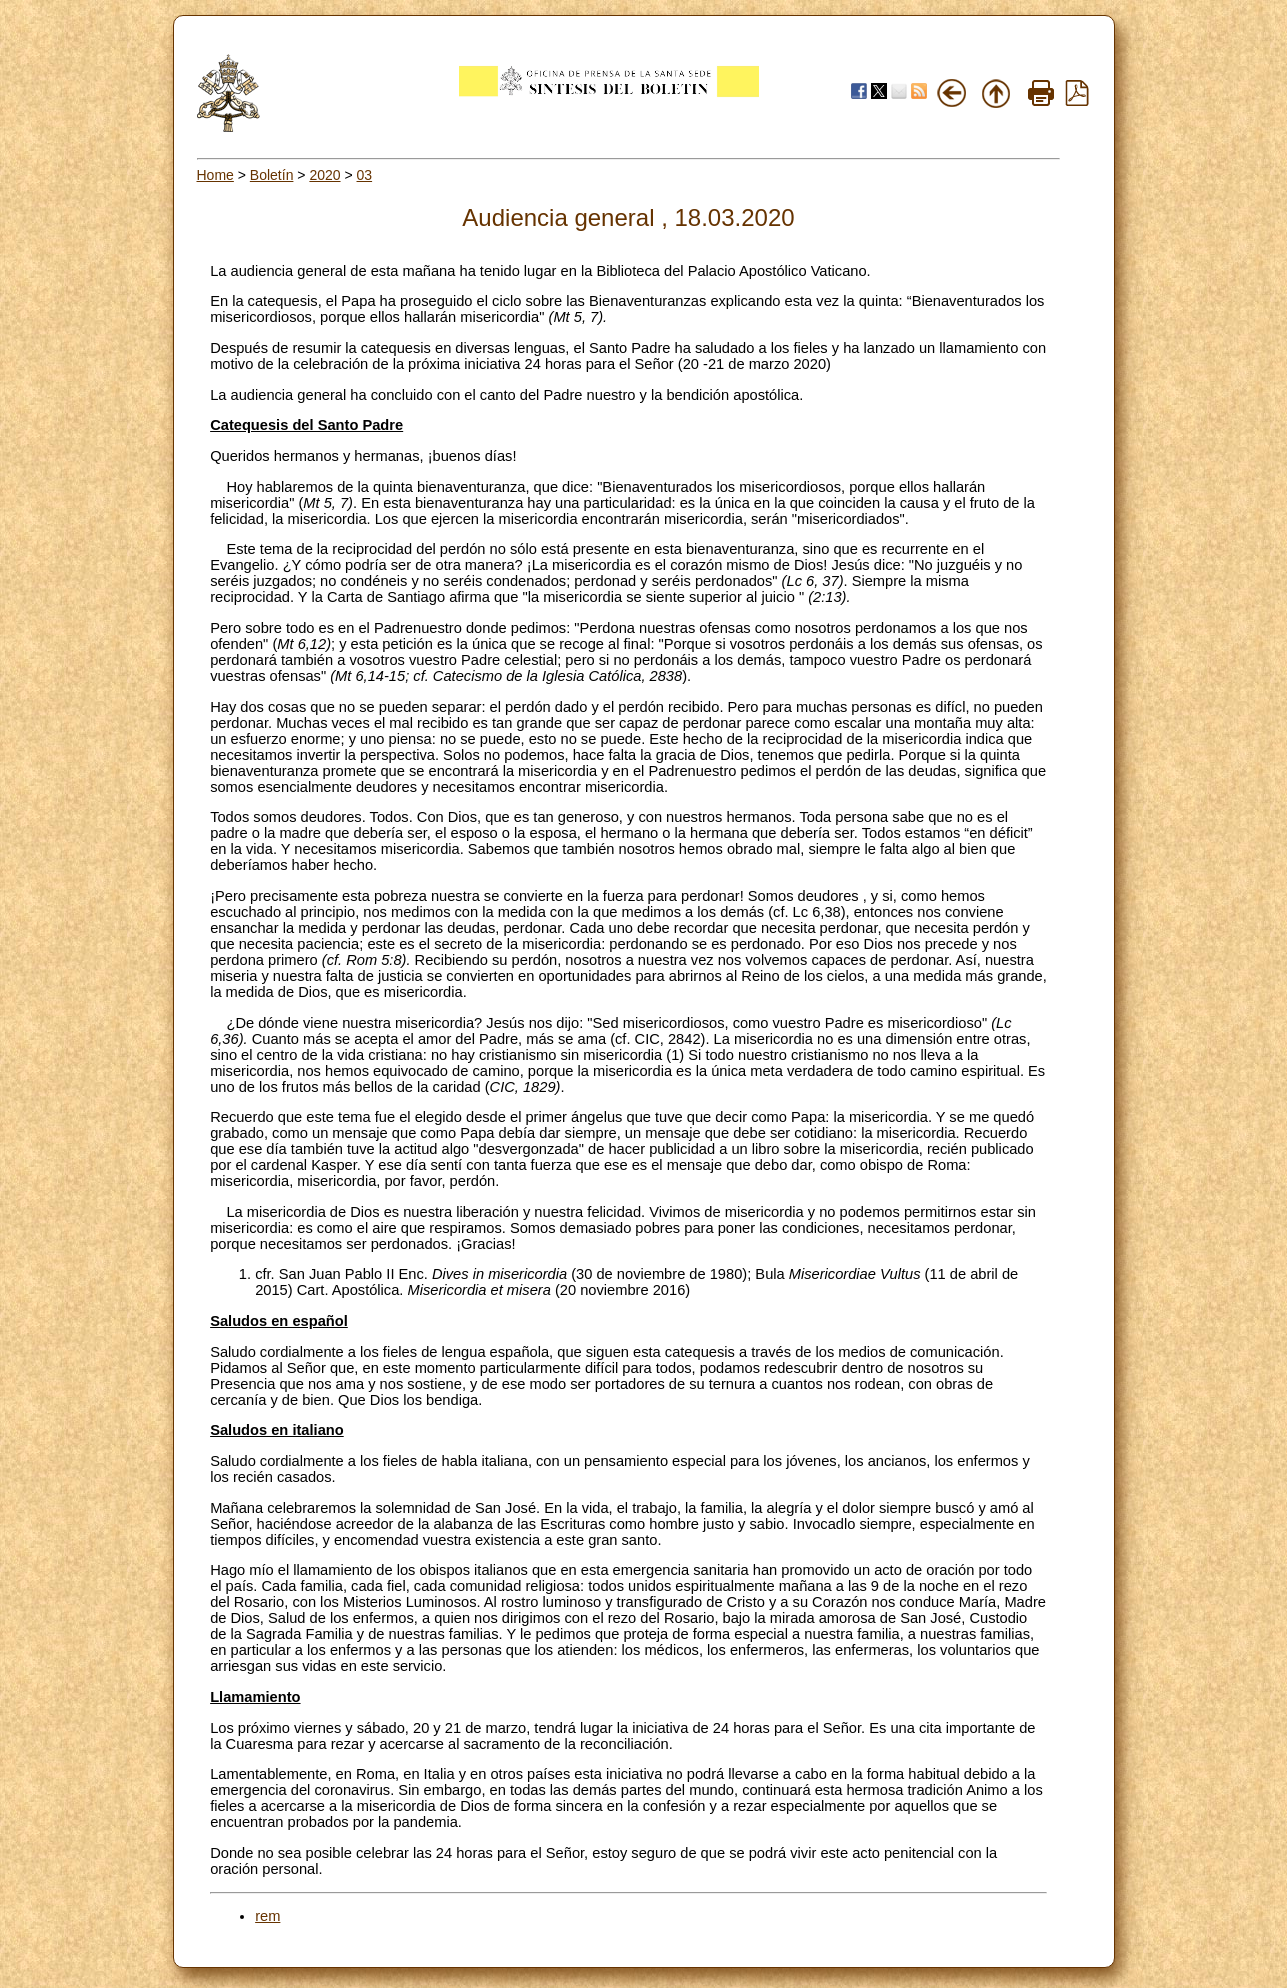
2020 (324, 175)
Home (215, 175)
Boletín (272, 175)
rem (267, 1916)
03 (365, 175)
